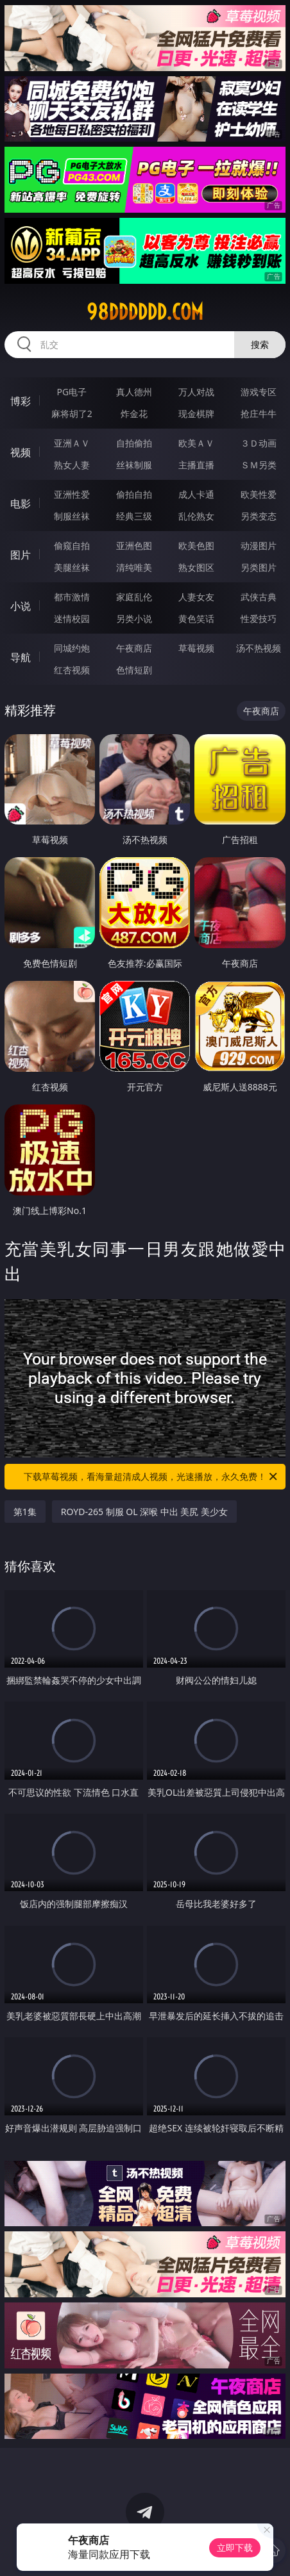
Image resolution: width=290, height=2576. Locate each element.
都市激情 (72, 597)
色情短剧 (134, 670)
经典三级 (134, 516)
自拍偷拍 (134, 443)
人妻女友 (196, 597)
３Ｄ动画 (259, 443)
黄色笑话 (196, 618)
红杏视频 (72, 670)
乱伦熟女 (196, 516)
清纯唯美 (134, 567)
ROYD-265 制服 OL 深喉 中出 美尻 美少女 (144, 1511)
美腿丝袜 (72, 567)
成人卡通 (196, 494)
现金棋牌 (196, 413)
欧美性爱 (259, 494)
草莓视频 (196, 648)
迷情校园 (72, 618)
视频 (20, 452)
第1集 (25, 1511)
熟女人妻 (72, 465)
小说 (20, 606)
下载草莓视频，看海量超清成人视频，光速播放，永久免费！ (151, 1476)
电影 (20, 503)
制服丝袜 (72, 516)
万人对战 (196, 392)
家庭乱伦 (134, 597)
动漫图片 (259, 545)
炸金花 (134, 413)
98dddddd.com (145, 312)
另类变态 (259, 516)
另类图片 (259, 567)
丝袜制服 (134, 465)
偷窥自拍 (72, 545)
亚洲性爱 (72, 494)
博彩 (20, 401)
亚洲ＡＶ (72, 443)
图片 (20, 555)
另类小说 (134, 618)
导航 (20, 657)
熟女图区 (196, 567)
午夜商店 (134, 648)
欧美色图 (196, 545)
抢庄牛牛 (259, 413)
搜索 (260, 344)
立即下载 (235, 2547)
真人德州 (134, 392)
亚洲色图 (134, 545)
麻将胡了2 (71, 413)
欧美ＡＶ (196, 443)
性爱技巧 (259, 618)
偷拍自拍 (134, 494)
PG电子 (72, 392)
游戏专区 (259, 392)
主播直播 (196, 465)
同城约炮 (72, 648)
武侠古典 (259, 597)
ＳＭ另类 (259, 465)
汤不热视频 (258, 648)
